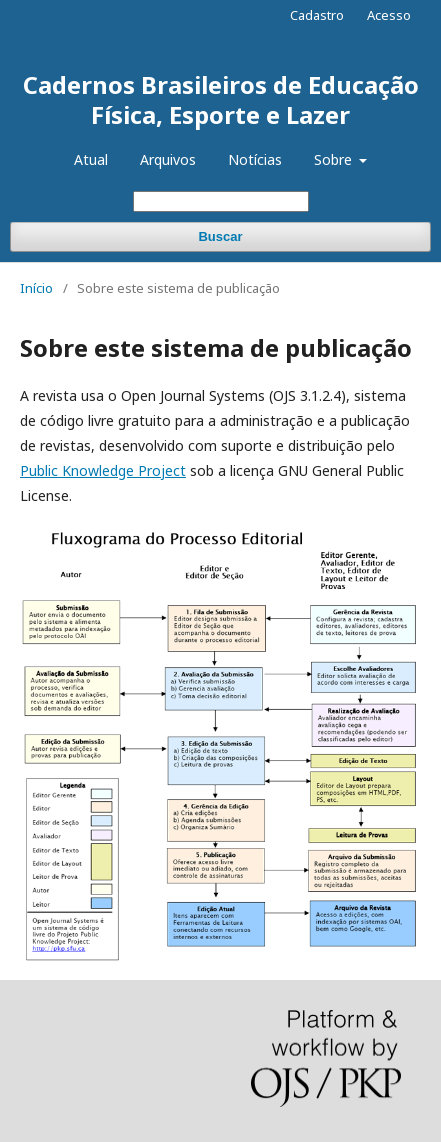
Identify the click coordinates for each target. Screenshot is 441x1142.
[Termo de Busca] (221, 201)
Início (36, 288)
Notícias (255, 159)
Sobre (335, 159)
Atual (91, 159)
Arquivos (168, 159)
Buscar (220, 236)
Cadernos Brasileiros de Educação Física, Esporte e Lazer (221, 99)
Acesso (389, 15)
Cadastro (317, 15)
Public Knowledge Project (103, 470)
